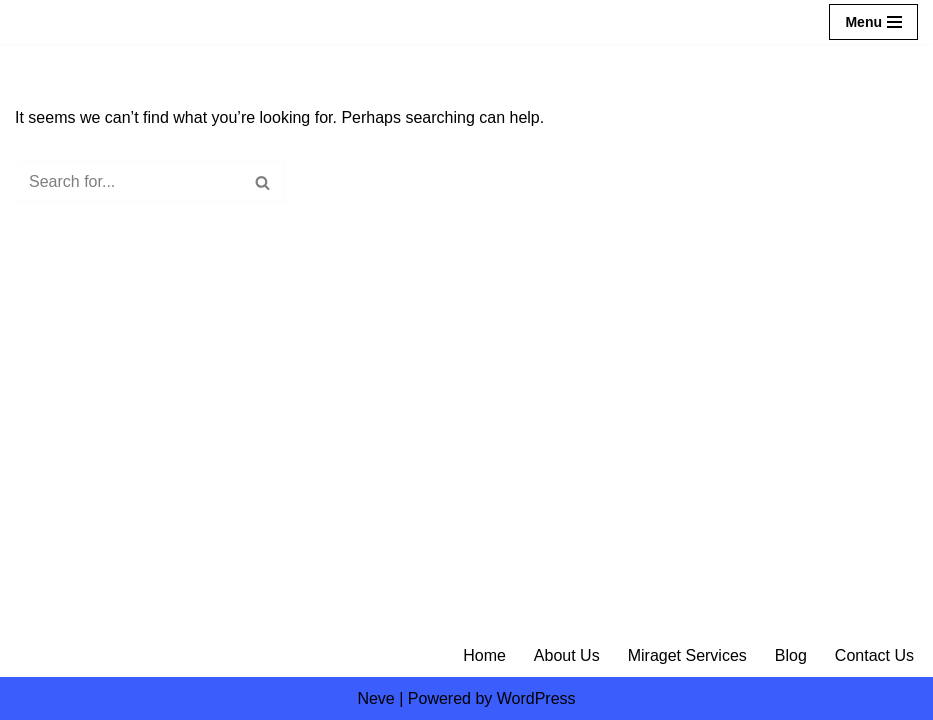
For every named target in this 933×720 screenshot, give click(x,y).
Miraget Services (687, 655)
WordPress (536, 698)
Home (484, 655)
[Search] (128, 182)
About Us (567, 655)
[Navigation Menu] (873, 22)
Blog (791, 655)
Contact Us (874, 655)
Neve (375, 698)
